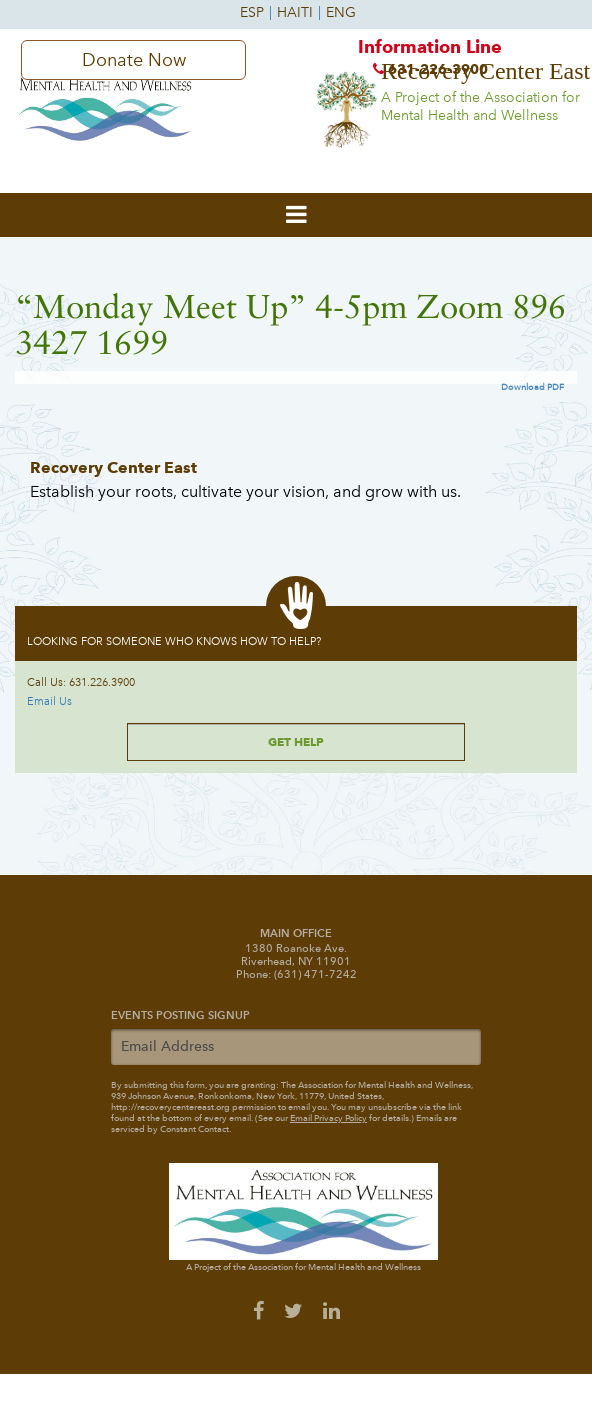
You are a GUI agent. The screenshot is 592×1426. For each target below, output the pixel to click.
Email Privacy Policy (328, 1118)
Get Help (296, 741)
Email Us (49, 701)
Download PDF (532, 387)
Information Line (430, 62)
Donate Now (134, 60)
